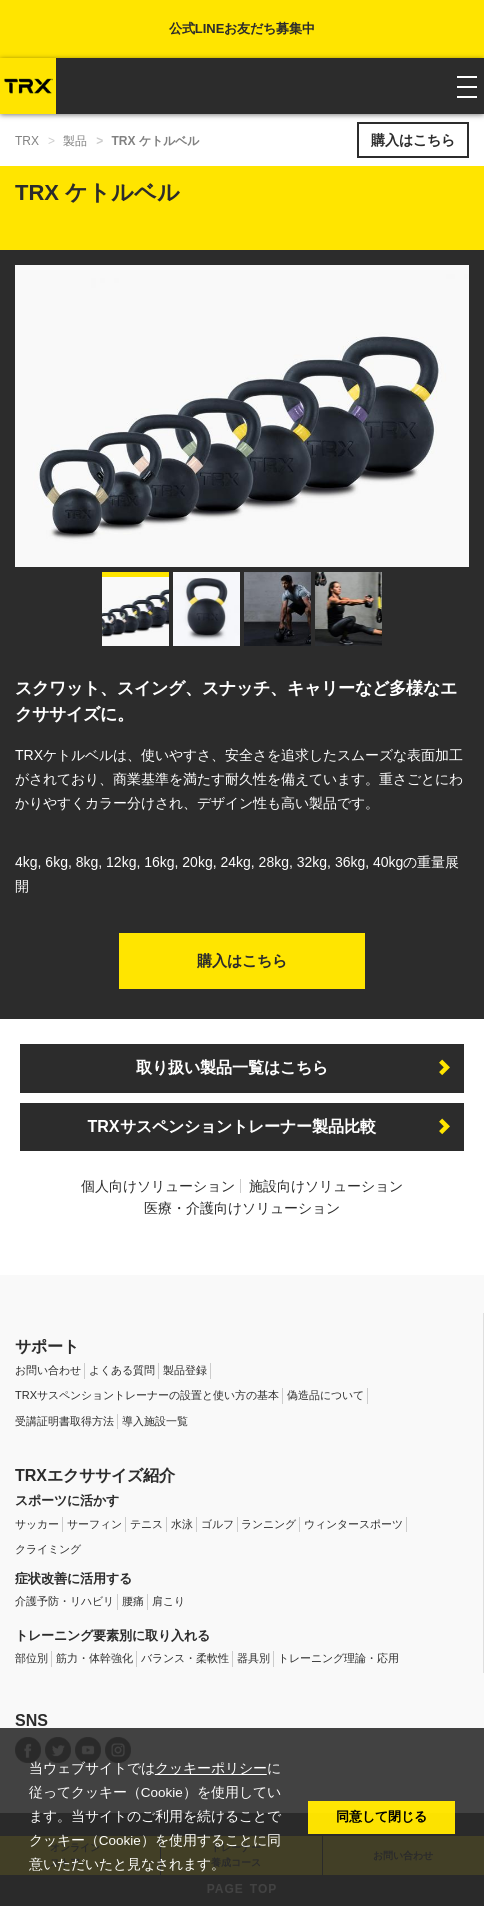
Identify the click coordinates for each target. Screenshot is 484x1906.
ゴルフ (217, 1524)
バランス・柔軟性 (185, 1658)
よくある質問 (122, 1370)
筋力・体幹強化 (94, 1658)
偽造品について (325, 1395)
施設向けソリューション (326, 1186)
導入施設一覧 (155, 1421)
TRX (27, 141)
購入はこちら (413, 140)
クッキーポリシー (211, 1768)
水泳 (182, 1524)
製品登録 (185, 1370)
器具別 (253, 1658)
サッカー (37, 1524)
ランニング (268, 1524)
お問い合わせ (48, 1370)
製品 (75, 141)
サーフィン (94, 1524)
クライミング (48, 1549)
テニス (146, 1524)
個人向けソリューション (158, 1186)
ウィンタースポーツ (353, 1524)
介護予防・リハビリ (64, 1601)
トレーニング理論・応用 (338, 1658)
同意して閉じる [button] (381, 1816)
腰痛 (133, 1601)
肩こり (168, 1601)
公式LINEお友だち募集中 (242, 28)
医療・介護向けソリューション (242, 1208)
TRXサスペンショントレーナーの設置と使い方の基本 (147, 1395)
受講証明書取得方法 (64, 1421)
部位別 (31, 1658)
